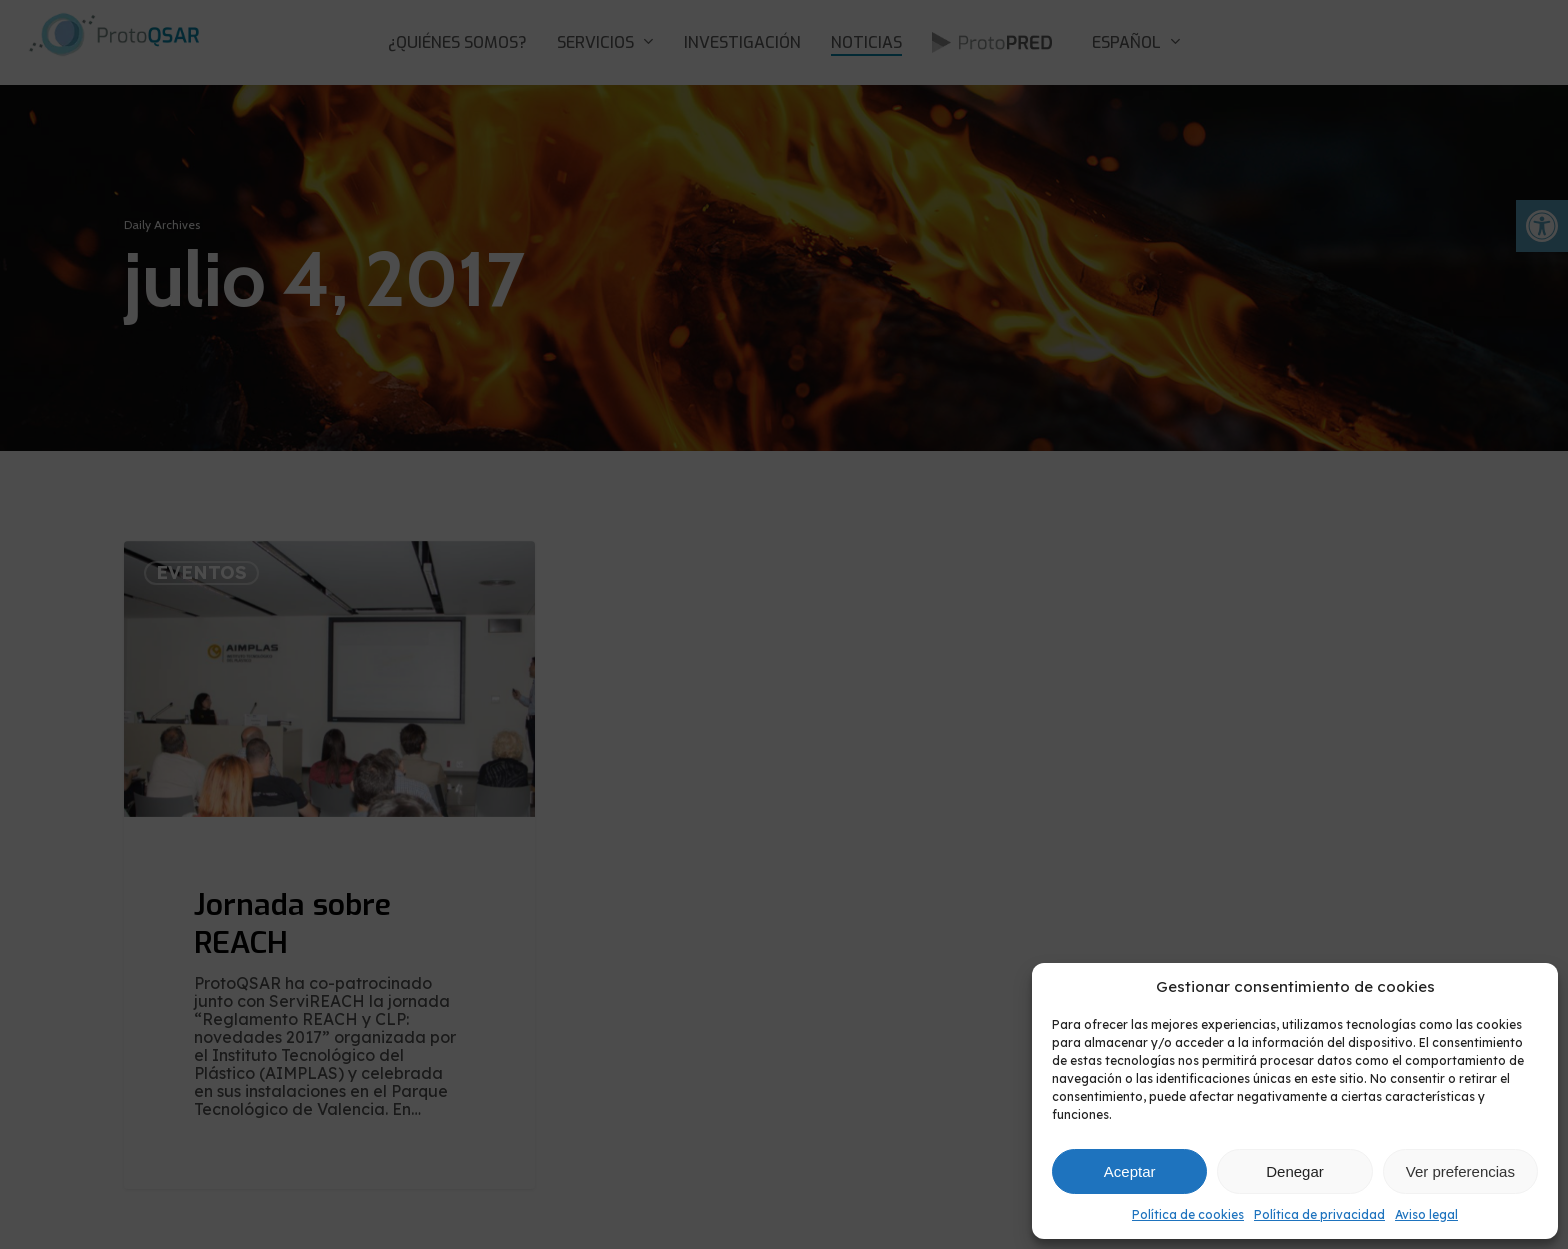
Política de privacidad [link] (1319, 1214)
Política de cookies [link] (1188, 1214)
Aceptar (1130, 1171)
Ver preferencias (1460, 1171)
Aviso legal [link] (1426, 1214)
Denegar (1295, 1171)
